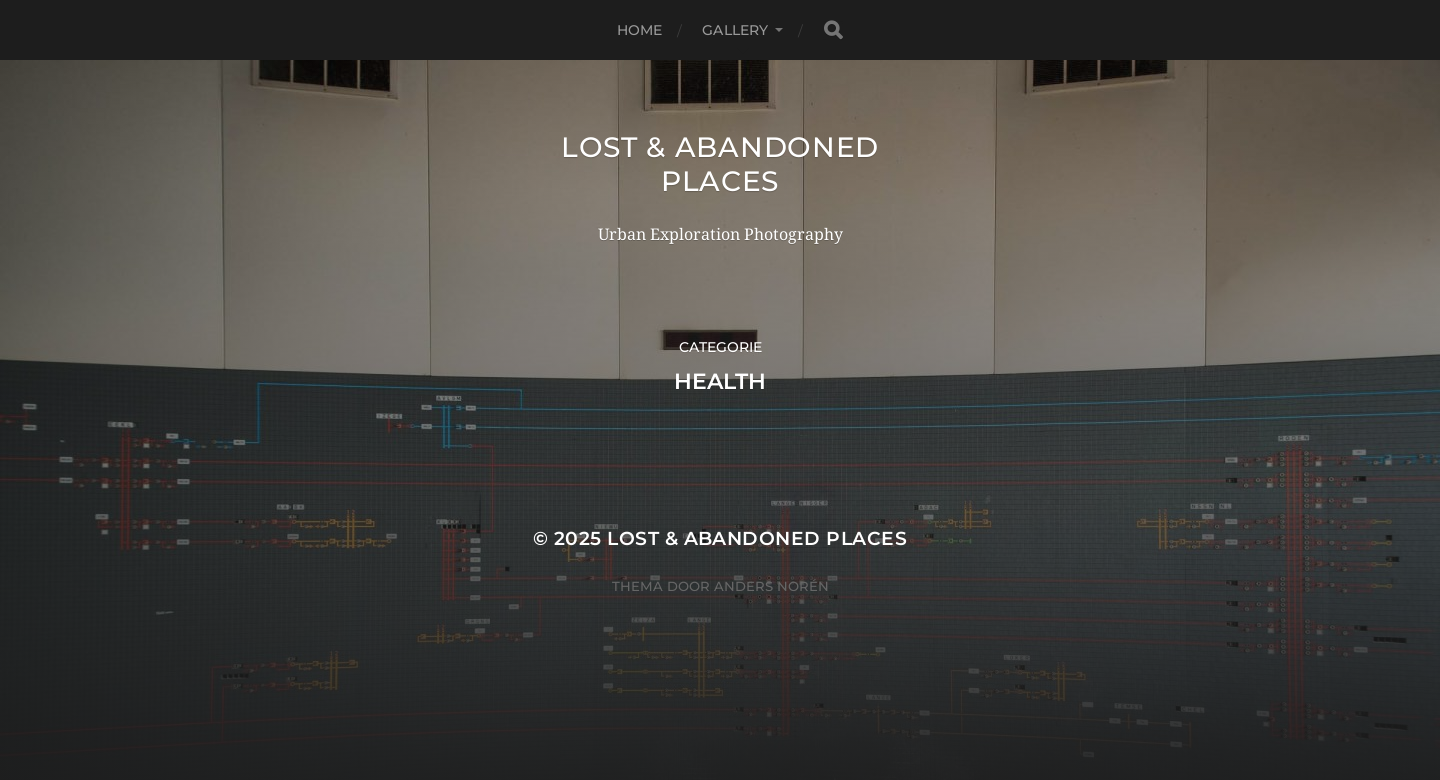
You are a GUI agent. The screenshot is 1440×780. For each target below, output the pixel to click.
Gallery (735, 30)
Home (640, 30)
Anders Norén (771, 586)
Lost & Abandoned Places (720, 164)
